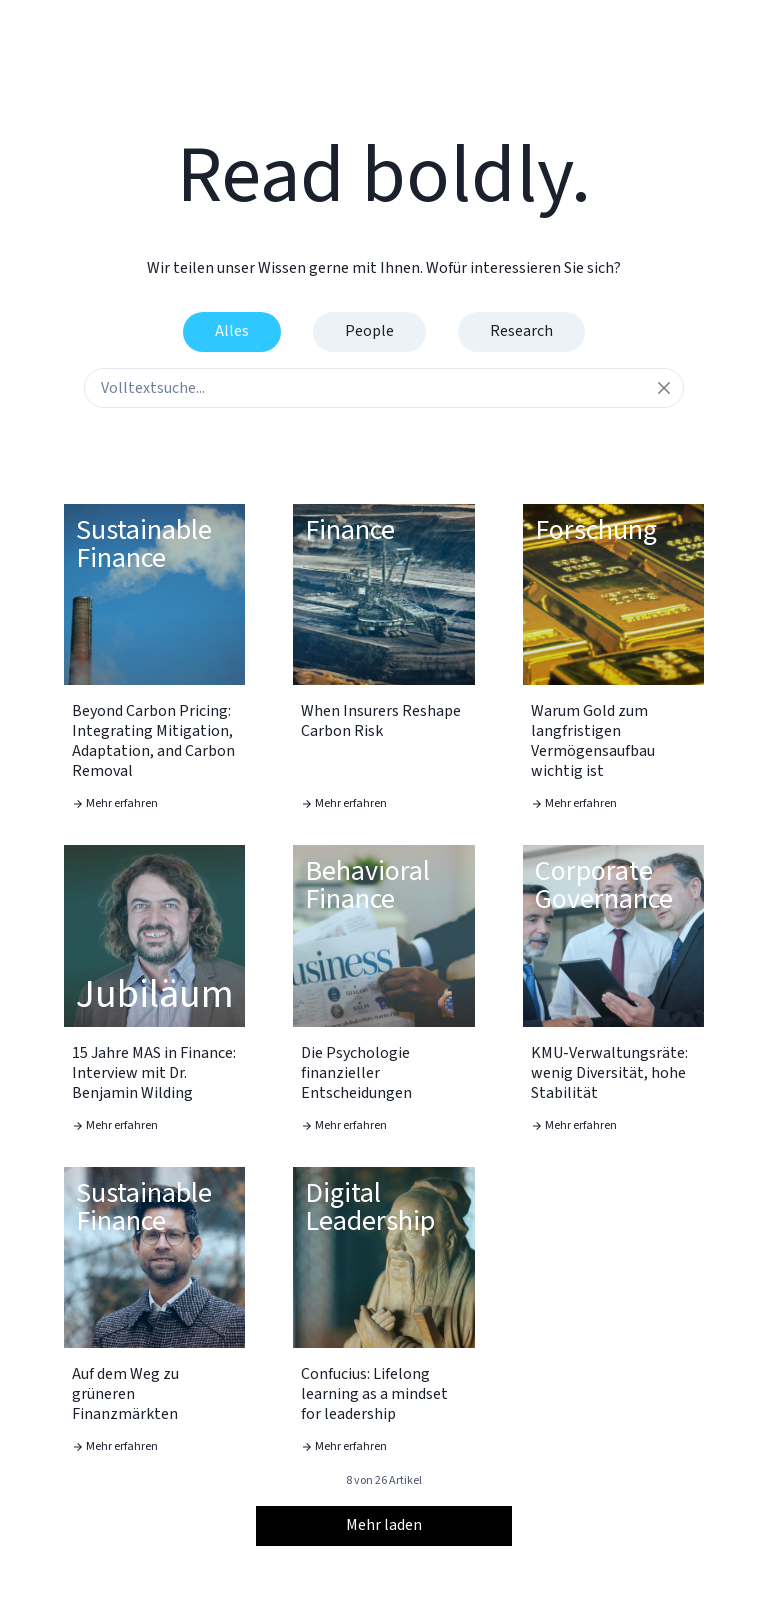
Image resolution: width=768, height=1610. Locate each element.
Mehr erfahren (115, 803)
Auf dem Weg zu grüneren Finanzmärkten (125, 1394)
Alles (232, 331)
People (369, 331)
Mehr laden (384, 1525)
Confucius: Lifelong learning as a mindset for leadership (374, 1394)
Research (521, 331)
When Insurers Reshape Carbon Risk (381, 721)
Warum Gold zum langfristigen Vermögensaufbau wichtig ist (593, 741)
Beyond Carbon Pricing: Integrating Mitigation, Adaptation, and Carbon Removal (153, 741)
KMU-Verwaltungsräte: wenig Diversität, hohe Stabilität (609, 1073)
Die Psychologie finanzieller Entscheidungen (356, 1073)
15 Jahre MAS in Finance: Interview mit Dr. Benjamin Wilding (154, 1073)
